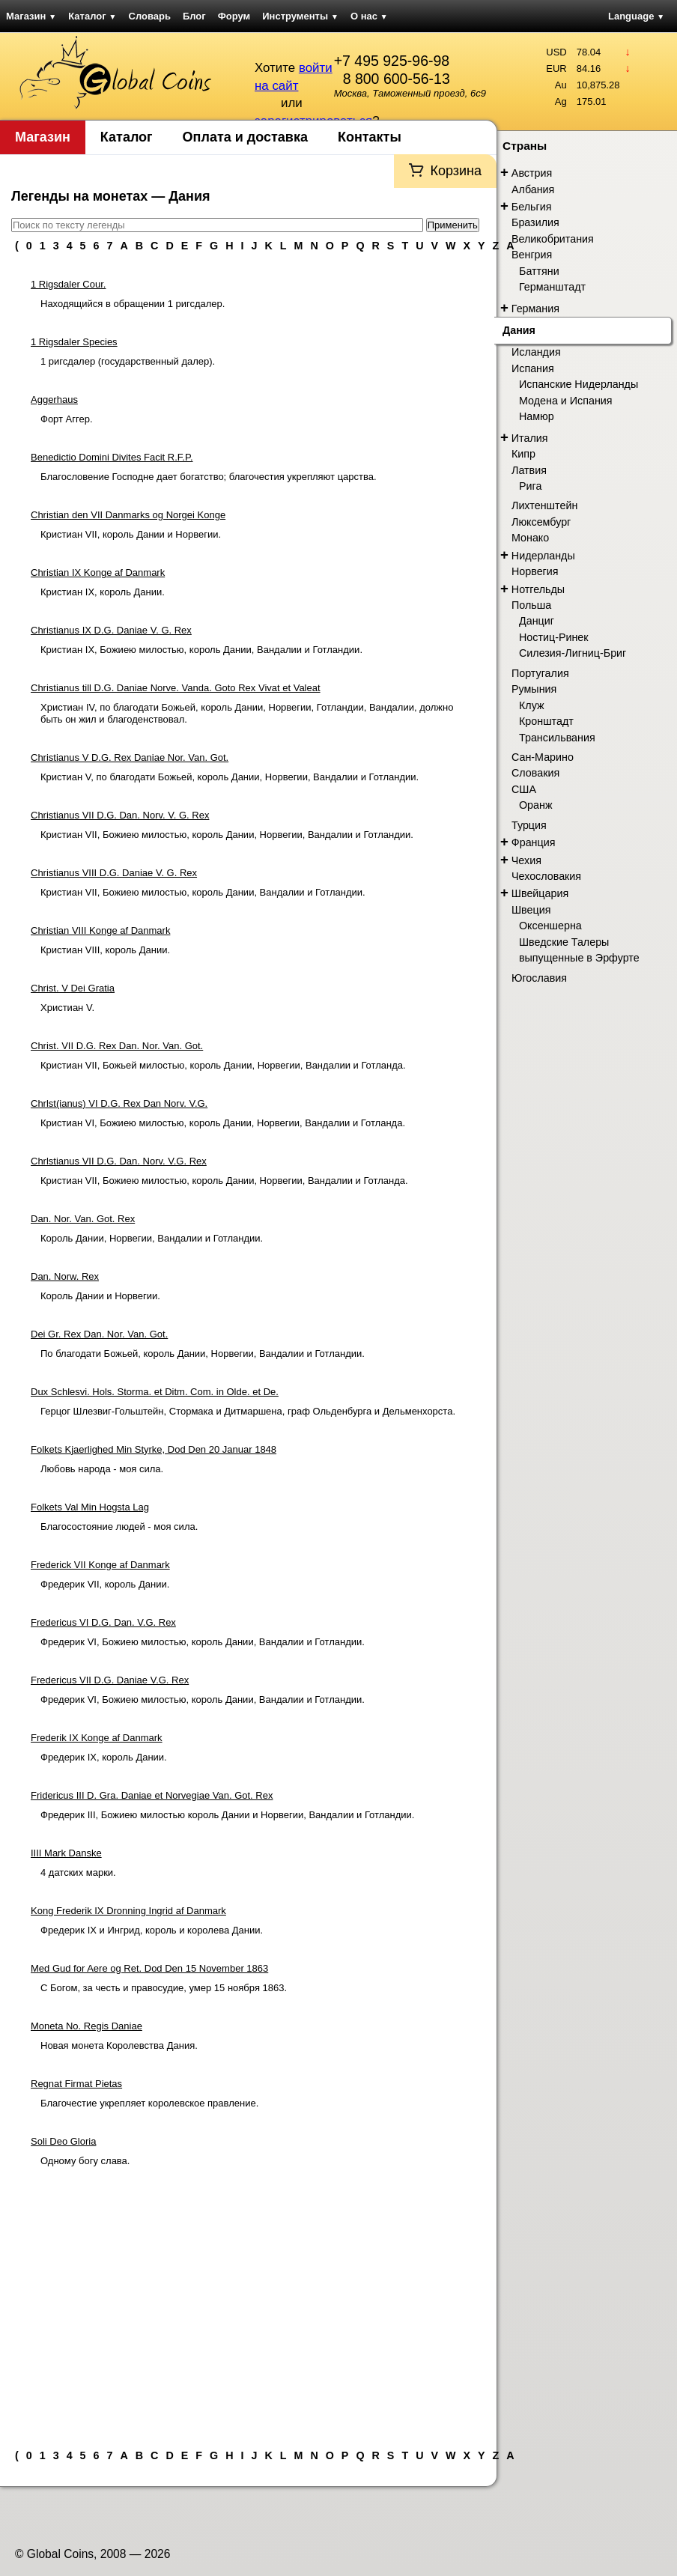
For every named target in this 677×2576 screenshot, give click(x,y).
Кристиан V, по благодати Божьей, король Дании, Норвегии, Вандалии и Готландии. (229, 777)
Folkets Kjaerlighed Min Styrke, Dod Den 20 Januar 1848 (153, 1449)
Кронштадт (546, 721)
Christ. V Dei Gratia (73, 988)
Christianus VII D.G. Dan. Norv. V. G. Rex (120, 815)
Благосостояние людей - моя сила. (119, 1526)
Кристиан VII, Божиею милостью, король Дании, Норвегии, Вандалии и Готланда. (224, 1180)
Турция (529, 825)
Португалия (540, 673)
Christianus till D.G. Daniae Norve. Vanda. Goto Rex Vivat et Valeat (176, 687)
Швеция (530, 910)
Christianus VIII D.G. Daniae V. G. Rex (114, 872)
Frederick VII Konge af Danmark (100, 1564)
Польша (531, 605)
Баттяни (539, 271)
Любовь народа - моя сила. (101, 1468)
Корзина (456, 170)
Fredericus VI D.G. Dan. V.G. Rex (103, 1622)
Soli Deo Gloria (63, 2141)
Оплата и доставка (245, 137)
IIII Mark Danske (66, 1853)
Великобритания (552, 239)
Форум (234, 16)
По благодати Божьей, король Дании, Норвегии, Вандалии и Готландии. (202, 1353)
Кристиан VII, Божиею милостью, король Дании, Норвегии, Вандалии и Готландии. (226, 834)
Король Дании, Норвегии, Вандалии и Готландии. (151, 1238)
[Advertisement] (248, 2302)
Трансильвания (557, 738)
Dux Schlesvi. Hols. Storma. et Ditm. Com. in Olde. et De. (155, 1391)
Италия (529, 438)
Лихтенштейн (544, 505)
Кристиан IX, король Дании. (102, 592)
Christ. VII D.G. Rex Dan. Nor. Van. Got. (117, 1045)
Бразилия (535, 222)
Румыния (533, 689)
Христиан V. (67, 1007)
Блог (194, 16)
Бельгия (531, 207)
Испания (532, 368)
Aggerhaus (54, 399)
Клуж (531, 705)
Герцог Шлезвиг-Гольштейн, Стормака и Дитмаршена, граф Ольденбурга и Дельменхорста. (247, 1411)
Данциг (536, 621)
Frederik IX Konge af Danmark (97, 1737)
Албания (532, 189)
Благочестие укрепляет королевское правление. (149, 2103)
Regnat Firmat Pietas (76, 2083)
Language (636, 16)
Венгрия (531, 255)
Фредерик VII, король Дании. (104, 1584)
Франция (533, 842)
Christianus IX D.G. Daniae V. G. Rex (111, 630)
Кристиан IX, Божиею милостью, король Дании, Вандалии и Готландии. (201, 649)
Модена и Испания (566, 401)
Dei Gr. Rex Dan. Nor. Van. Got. (99, 1334)
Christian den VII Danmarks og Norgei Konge (128, 514)
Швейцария (539, 893)
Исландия (536, 352)
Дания (519, 330)
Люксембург (541, 522)
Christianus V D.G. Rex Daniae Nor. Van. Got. (129, 757)
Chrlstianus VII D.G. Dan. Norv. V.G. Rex (119, 1161)
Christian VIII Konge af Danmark (100, 930)
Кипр (523, 454)
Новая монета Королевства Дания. (119, 2045)
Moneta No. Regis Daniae (86, 2026)
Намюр (536, 416)
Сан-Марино (542, 757)
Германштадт (552, 287)
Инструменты (300, 16)
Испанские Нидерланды (578, 384)
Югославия (539, 978)
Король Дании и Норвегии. (100, 1295)
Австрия (531, 173)
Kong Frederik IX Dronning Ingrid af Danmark (128, 1910)
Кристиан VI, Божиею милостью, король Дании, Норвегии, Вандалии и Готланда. (222, 1122)
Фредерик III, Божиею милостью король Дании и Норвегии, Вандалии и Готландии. (227, 1814)
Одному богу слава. (85, 2160)
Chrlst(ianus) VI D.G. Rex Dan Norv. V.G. (119, 1103)
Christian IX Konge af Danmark (98, 572)
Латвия (529, 470)
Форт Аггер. (66, 419)
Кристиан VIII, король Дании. (105, 950)
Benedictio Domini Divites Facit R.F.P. (112, 457)
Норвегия (535, 571)
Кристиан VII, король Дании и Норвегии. (130, 534)
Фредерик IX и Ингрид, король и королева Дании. (151, 1930)
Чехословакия (546, 876)
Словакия (535, 773)
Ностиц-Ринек (554, 637)
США (523, 789)
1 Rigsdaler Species (74, 341)
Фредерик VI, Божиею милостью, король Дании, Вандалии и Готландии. (202, 1641)
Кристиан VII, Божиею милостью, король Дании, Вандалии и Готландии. (202, 892)
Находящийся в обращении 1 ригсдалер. (132, 303)
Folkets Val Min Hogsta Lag (90, 1507)
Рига (530, 486)
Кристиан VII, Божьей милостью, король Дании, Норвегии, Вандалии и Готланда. (223, 1065)
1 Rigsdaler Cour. (68, 284)
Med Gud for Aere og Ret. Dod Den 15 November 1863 (149, 1968)
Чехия (526, 860)
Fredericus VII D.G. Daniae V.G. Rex (110, 1680)
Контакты (369, 137)
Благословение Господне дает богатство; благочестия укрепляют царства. (208, 476)
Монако (530, 538)
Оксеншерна (550, 926)
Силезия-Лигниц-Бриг (572, 653)
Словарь (150, 16)
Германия (535, 309)
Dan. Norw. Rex (65, 1276)
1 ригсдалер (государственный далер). (127, 361)
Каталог (92, 16)
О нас (369, 16)
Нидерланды (543, 556)
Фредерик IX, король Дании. (103, 1757)
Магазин (31, 16)
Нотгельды (538, 589)
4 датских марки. (78, 1872)
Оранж (535, 805)
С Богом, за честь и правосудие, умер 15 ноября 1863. (163, 1987)
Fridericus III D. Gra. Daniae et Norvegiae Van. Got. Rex (152, 1795)
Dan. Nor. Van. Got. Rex (83, 1218)
